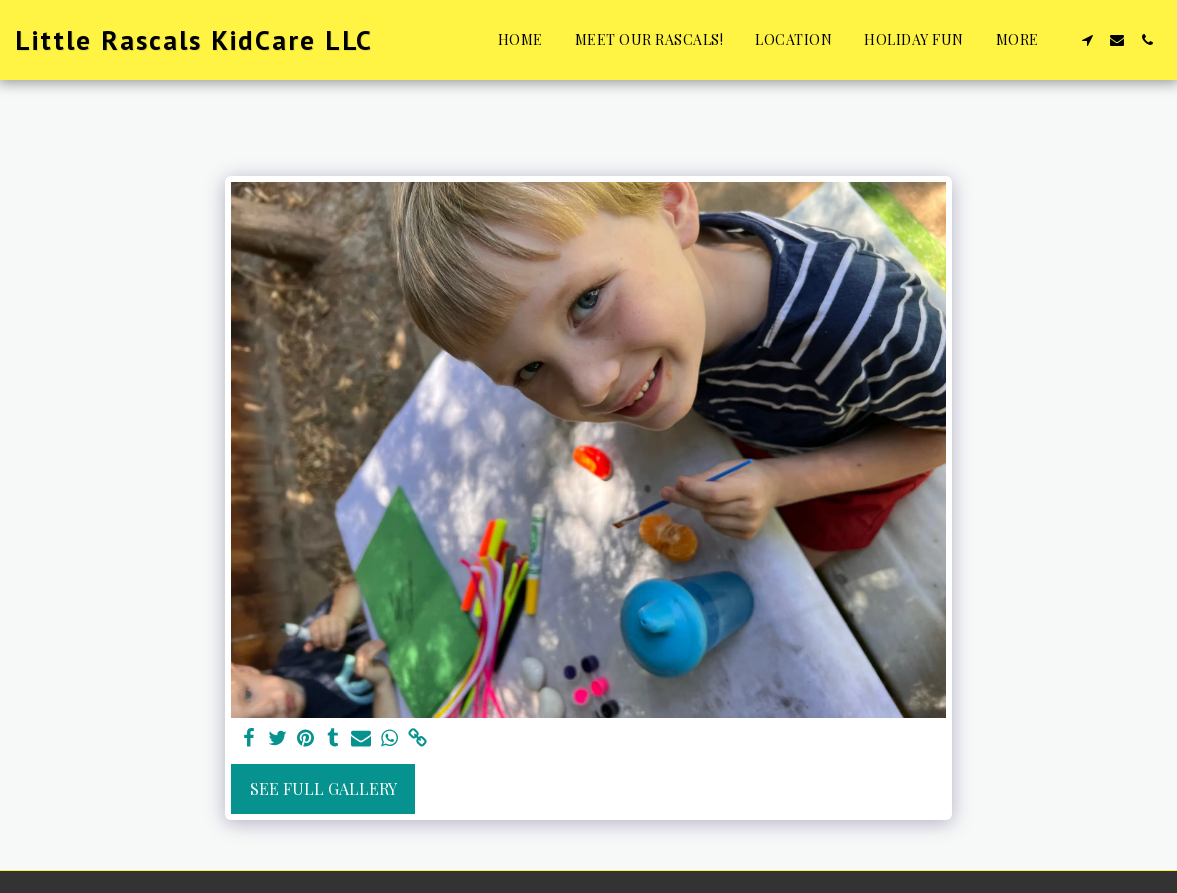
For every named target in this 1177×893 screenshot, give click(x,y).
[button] (1087, 40)
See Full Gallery (323, 788)
